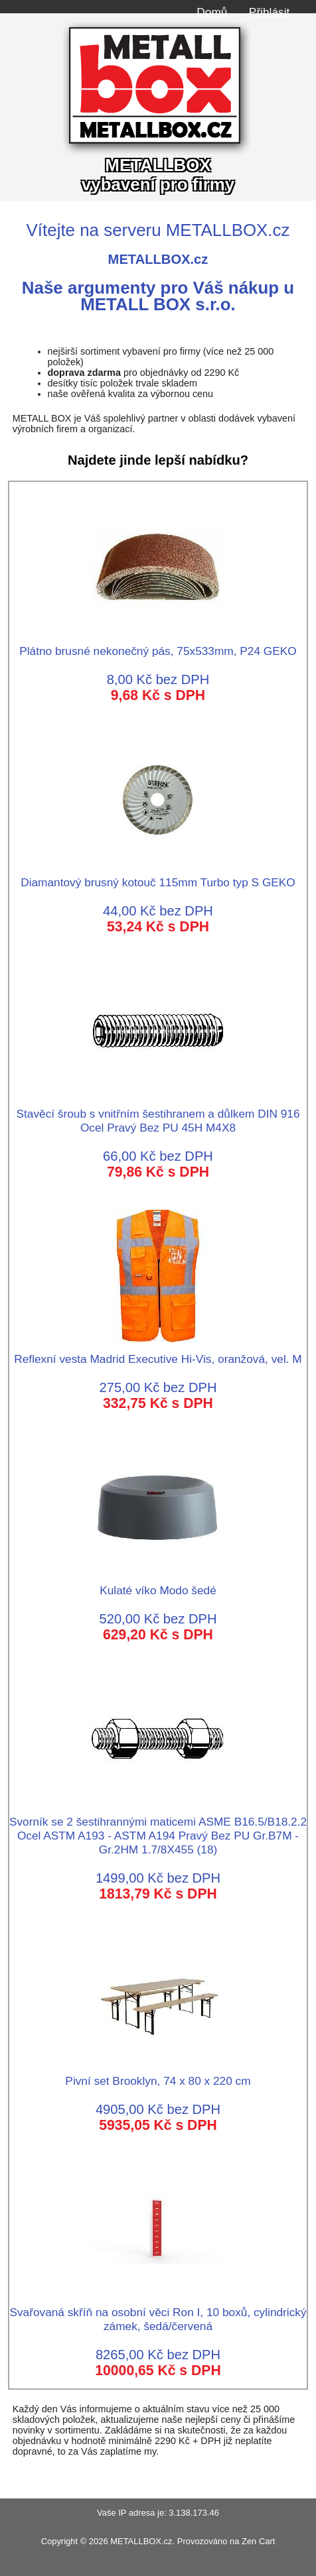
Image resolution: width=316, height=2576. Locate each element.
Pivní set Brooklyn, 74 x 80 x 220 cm (157, 2073)
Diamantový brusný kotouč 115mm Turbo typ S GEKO (158, 875)
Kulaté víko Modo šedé (158, 1583)
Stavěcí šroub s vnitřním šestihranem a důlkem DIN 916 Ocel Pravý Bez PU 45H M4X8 (157, 1113)
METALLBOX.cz (141, 2541)
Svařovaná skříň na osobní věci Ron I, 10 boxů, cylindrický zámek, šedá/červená (157, 2312)
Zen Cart (258, 2541)
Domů (212, 12)
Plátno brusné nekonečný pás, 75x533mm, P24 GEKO (158, 644)
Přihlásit (269, 12)
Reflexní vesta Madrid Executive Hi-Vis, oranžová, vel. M (157, 1352)
